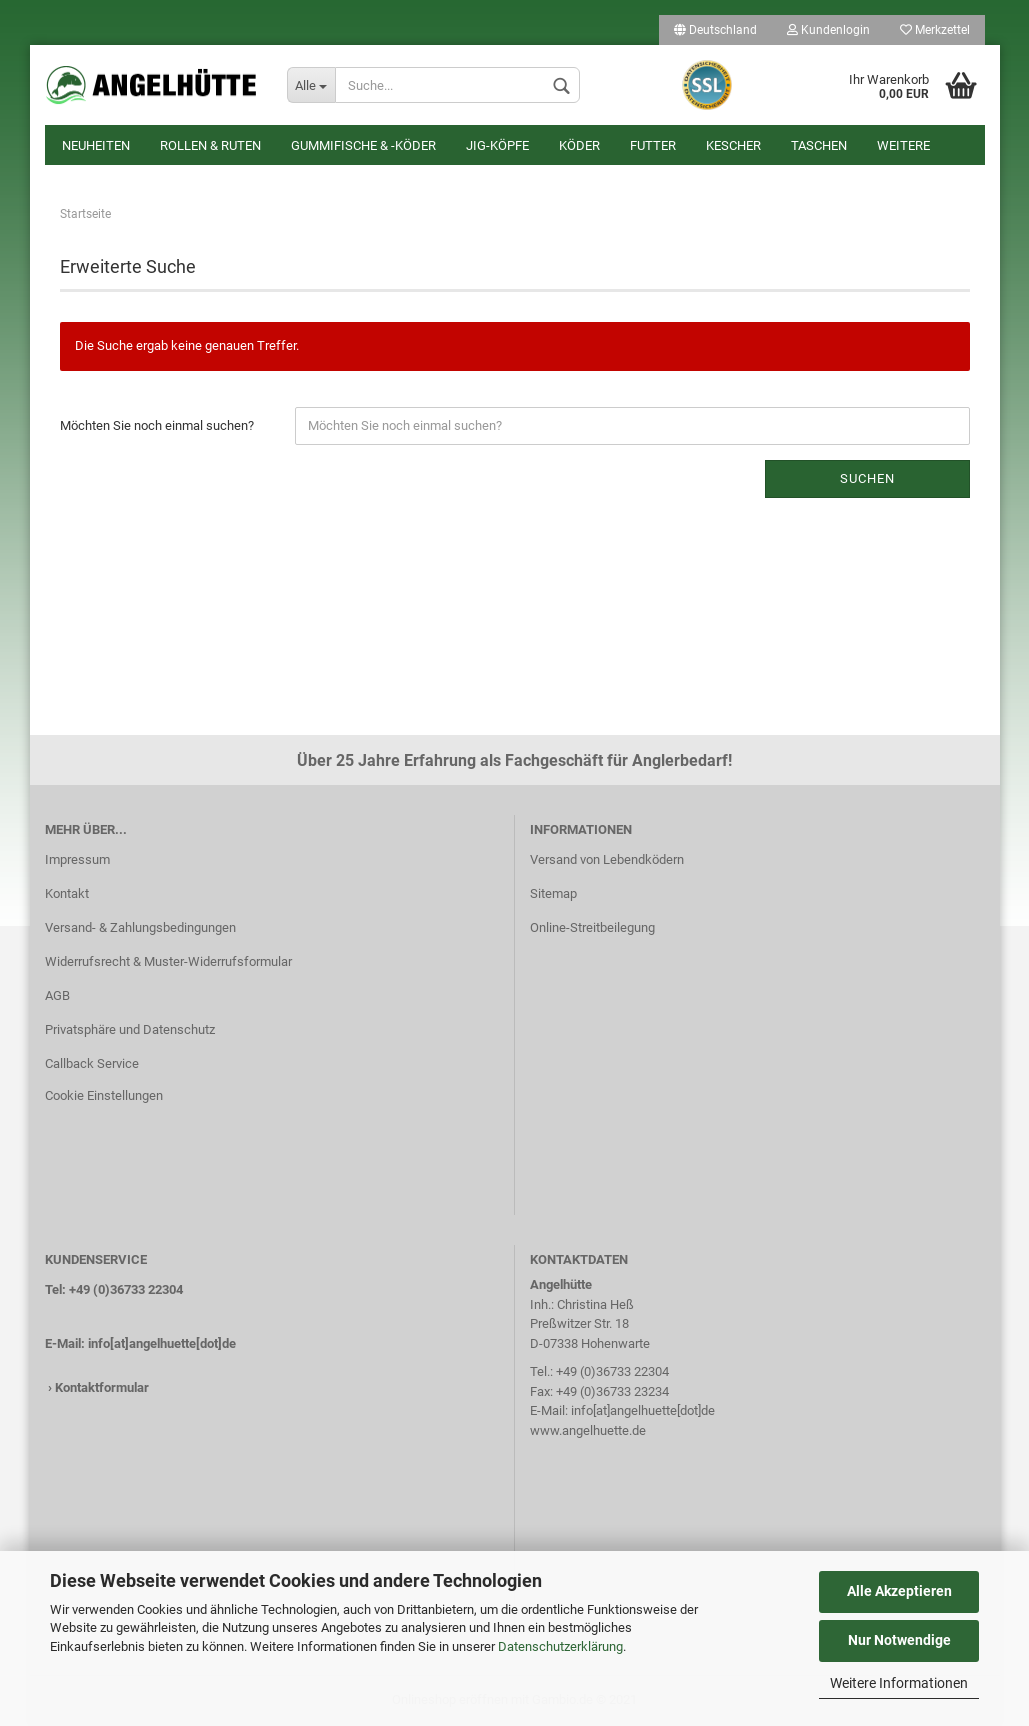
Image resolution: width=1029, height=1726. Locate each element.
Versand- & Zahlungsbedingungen (140, 927)
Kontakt (67, 893)
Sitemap (553, 893)
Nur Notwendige (899, 1640)
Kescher (733, 145)
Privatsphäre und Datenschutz (130, 1029)
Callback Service (92, 1063)
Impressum (77, 859)
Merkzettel (935, 30)
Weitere (903, 145)
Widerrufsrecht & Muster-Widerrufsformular (168, 961)
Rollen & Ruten (210, 145)
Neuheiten (96, 145)
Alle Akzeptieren (899, 1591)
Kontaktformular (102, 1387)
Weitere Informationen (899, 1683)
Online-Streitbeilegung (592, 927)
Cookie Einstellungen (104, 1095)
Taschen (819, 145)
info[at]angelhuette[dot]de (162, 1343)
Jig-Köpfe (497, 145)
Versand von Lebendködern (607, 859)
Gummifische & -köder (363, 145)
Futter (653, 145)
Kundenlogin (828, 30)
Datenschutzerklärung (560, 1646)
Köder (579, 145)
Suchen (867, 478)
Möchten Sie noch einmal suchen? (157, 425)
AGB (57, 995)
